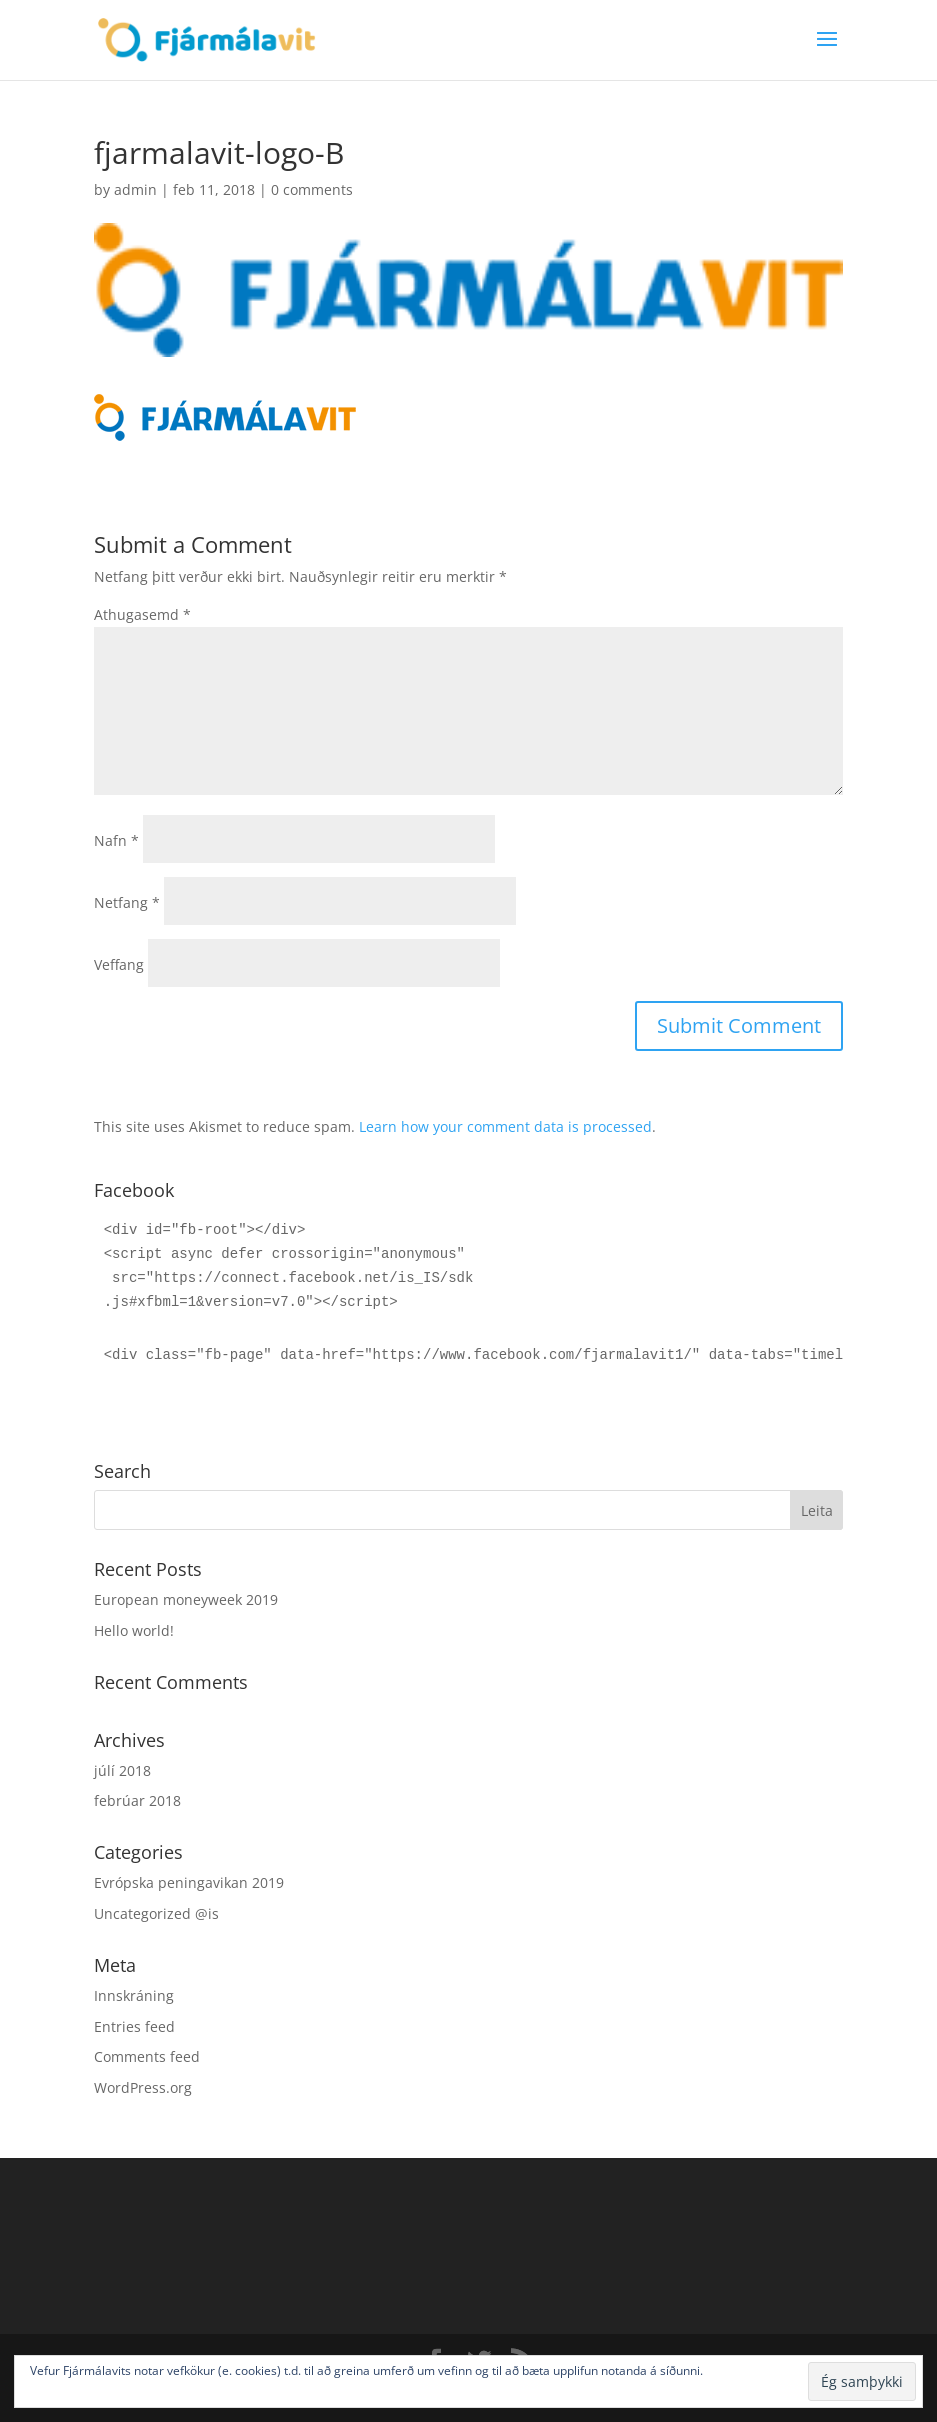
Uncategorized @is (156, 1913)
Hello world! (134, 1630)
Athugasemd (142, 614)
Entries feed (134, 2026)
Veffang (119, 964)
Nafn (116, 840)
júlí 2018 (122, 1770)
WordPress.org (143, 2087)
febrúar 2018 (137, 1800)
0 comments (312, 189)
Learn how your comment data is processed (505, 1126)
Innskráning (134, 1995)
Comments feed (147, 2056)
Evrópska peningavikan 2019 (189, 1882)
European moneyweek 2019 (186, 1599)
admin (135, 189)
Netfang (127, 902)
